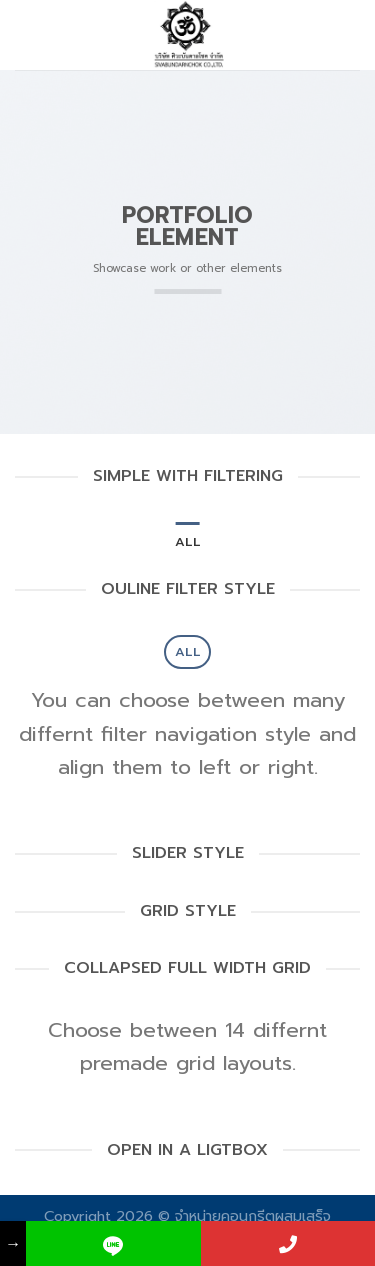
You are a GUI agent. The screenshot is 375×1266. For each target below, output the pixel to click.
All (187, 541)
